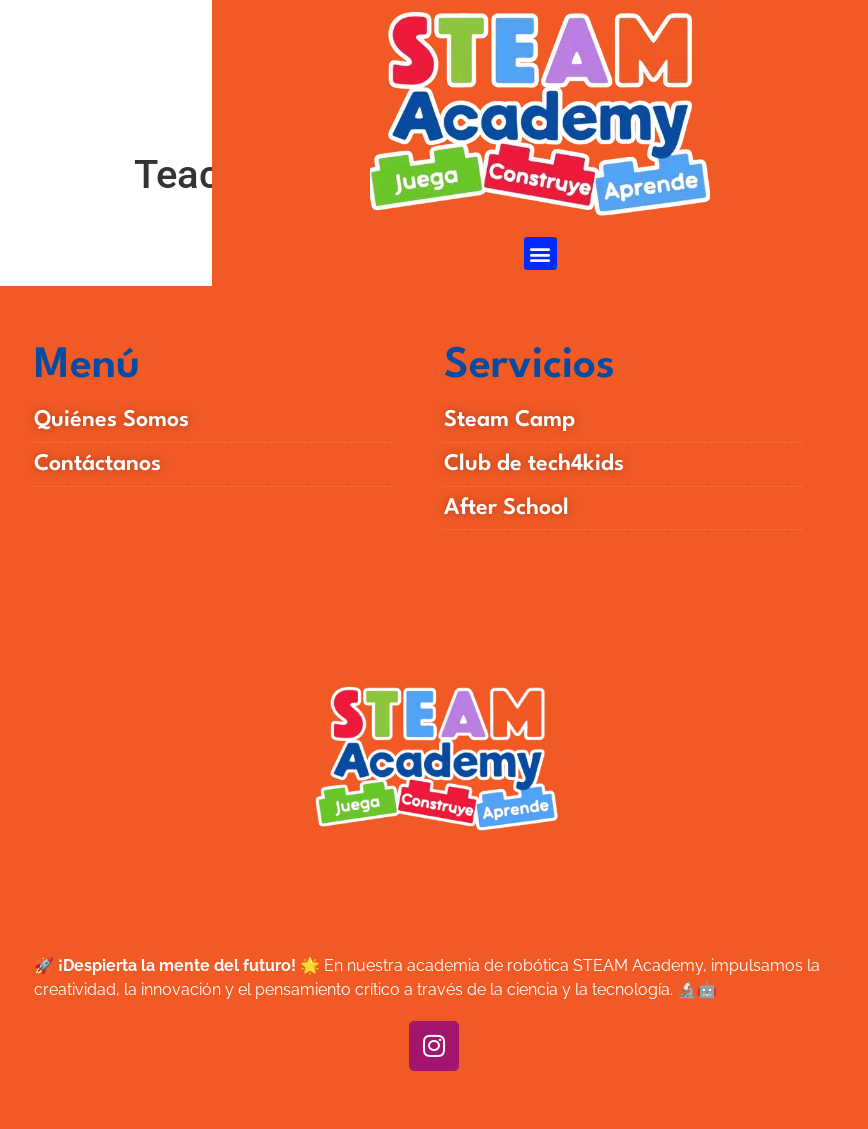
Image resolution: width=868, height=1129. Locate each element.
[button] (540, 253)
